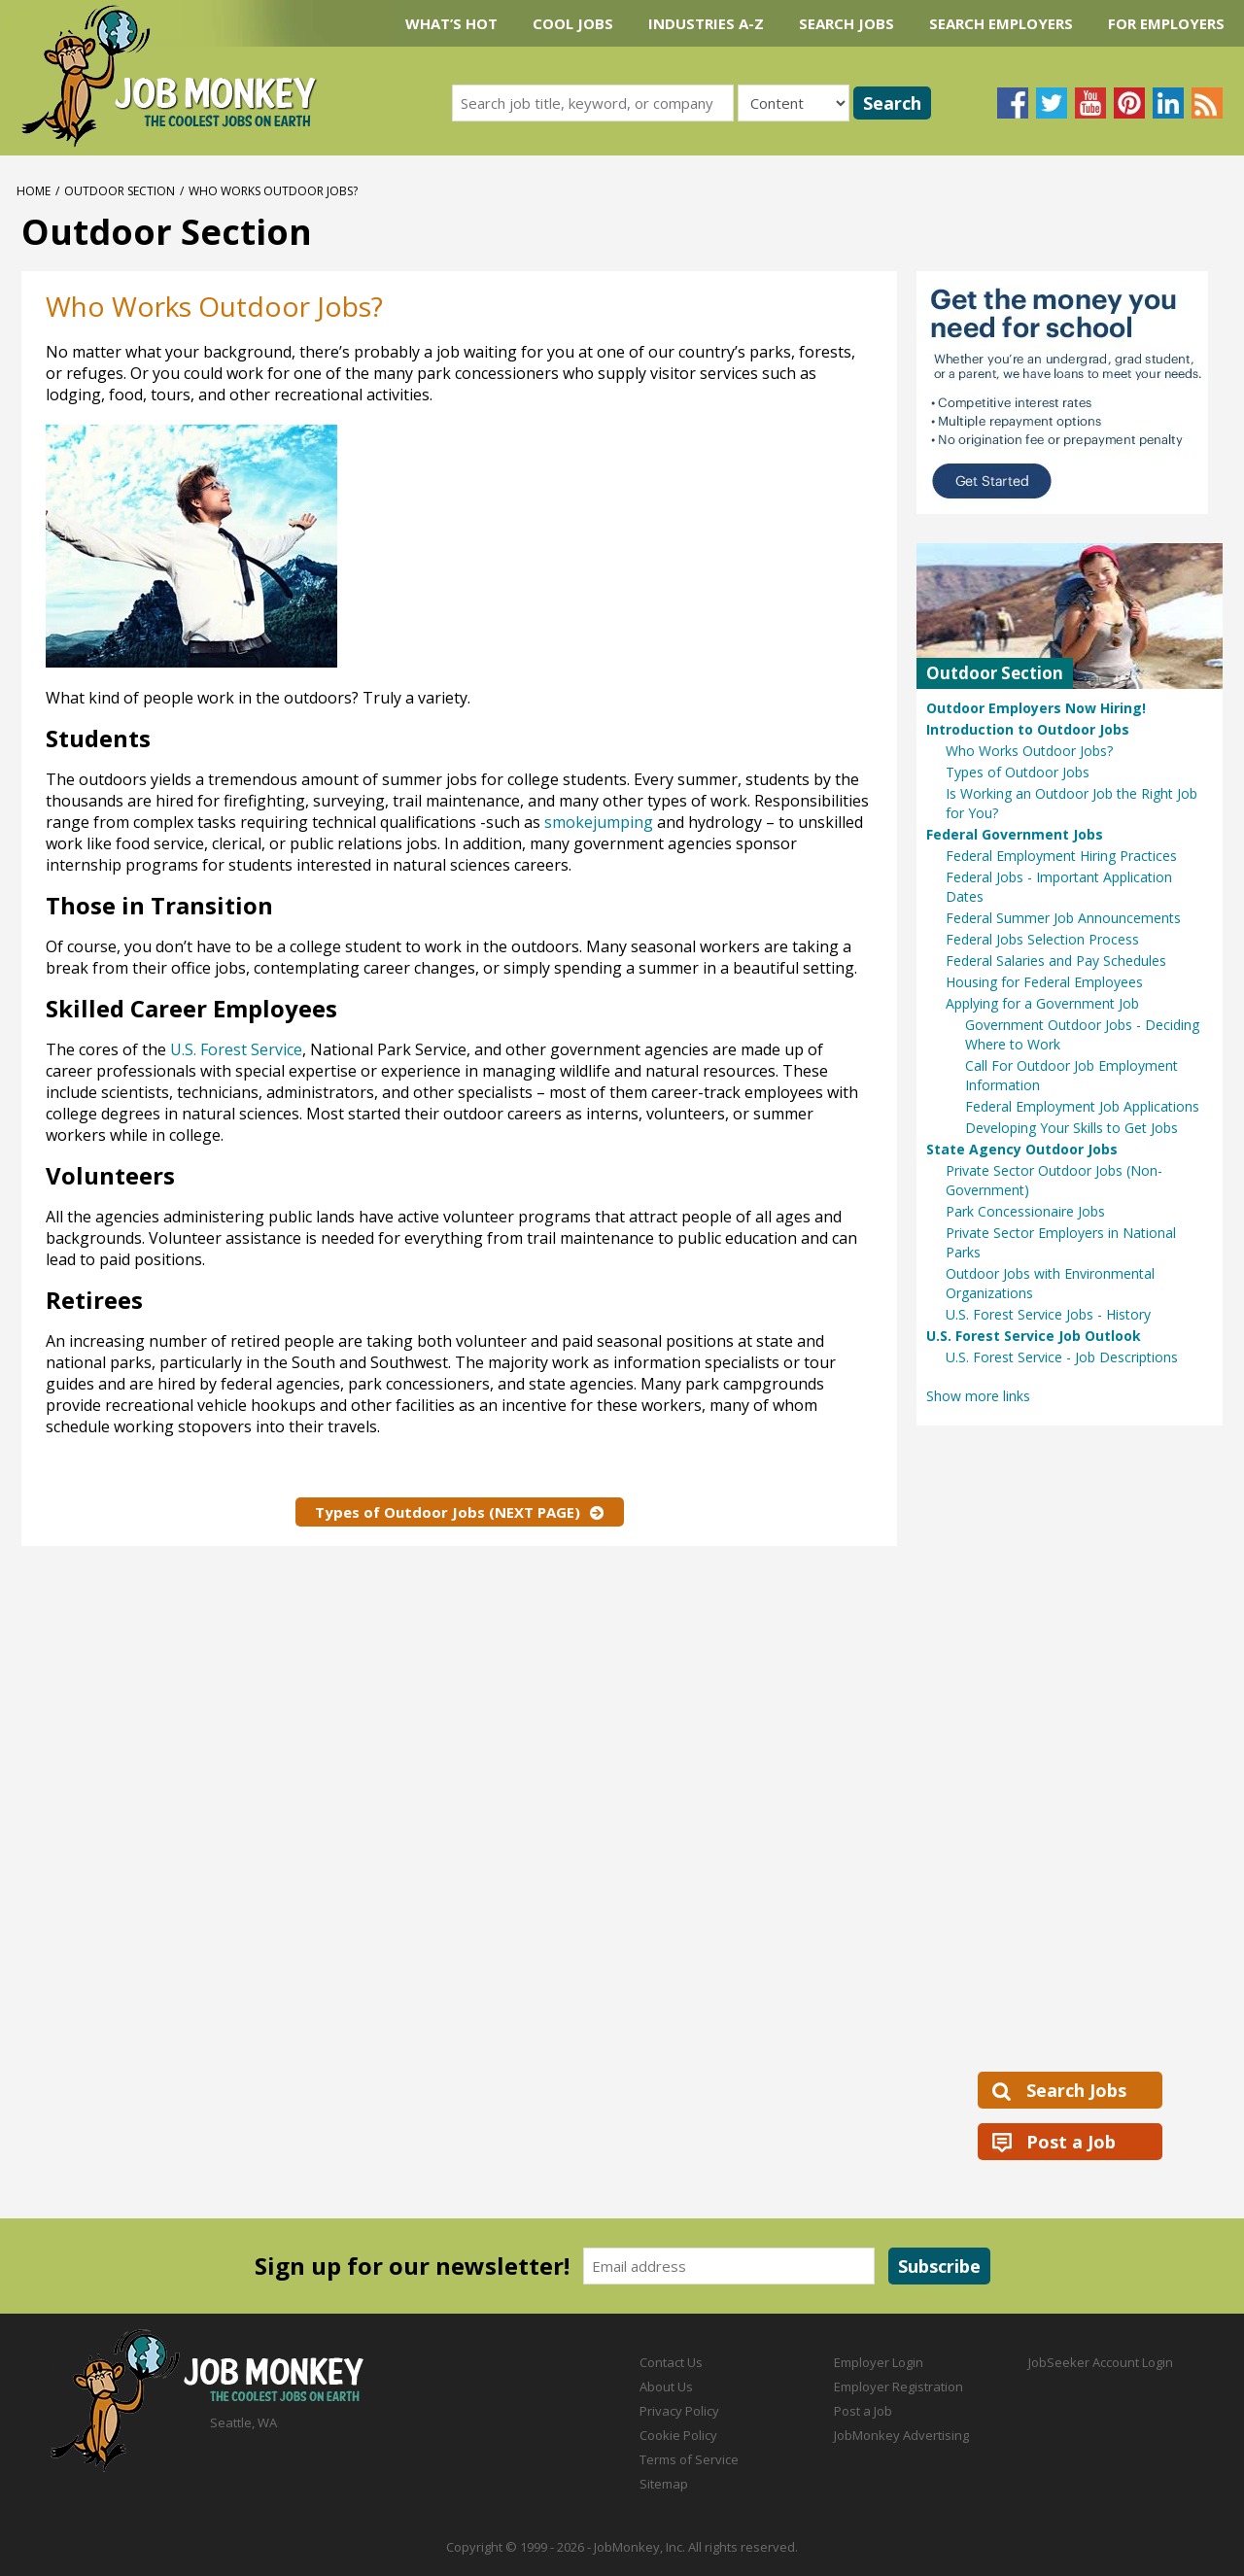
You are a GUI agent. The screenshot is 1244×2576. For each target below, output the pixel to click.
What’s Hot (451, 23)
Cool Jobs (573, 23)
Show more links (978, 1396)
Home (34, 191)
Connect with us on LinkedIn (1168, 103)
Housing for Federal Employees (1044, 982)
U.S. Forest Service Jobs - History (1048, 1314)
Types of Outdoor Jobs (1017, 772)
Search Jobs (846, 23)
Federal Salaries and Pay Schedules (1056, 960)
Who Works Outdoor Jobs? (1029, 750)
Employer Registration (898, 2386)
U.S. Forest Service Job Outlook (1033, 1335)
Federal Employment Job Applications (1082, 1106)
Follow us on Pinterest (1129, 103)
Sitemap (663, 2483)
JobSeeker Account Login (1100, 2362)
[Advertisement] (678, 550)
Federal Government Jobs (1014, 834)
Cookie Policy (678, 2435)
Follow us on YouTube (1090, 103)
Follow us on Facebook (1012, 103)
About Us (666, 2386)
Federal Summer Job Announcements (1063, 918)
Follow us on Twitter (1051, 103)
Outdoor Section (119, 191)
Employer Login (878, 2362)
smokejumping (598, 822)
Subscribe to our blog (1207, 103)
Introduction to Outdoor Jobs (1027, 729)
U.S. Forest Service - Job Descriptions (1062, 1357)
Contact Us (671, 2362)
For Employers (1166, 23)
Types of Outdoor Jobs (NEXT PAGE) (447, 1512)
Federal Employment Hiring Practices (1061, 855)
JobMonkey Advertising (901, 2435)
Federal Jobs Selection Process (1042, 939)
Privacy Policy (679, 2411)
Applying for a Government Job (1042, 1003)
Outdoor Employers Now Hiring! (1036, 708)
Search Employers (1001, 23)
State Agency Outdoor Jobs (1022, 1149)
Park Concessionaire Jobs (1025, 1211)
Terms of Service (689, 2459)
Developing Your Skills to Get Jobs (1071, 1127)
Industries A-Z (706, 23)
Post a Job (1071, 2141)
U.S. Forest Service (236, 1049)
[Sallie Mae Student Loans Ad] (1069, 392)
